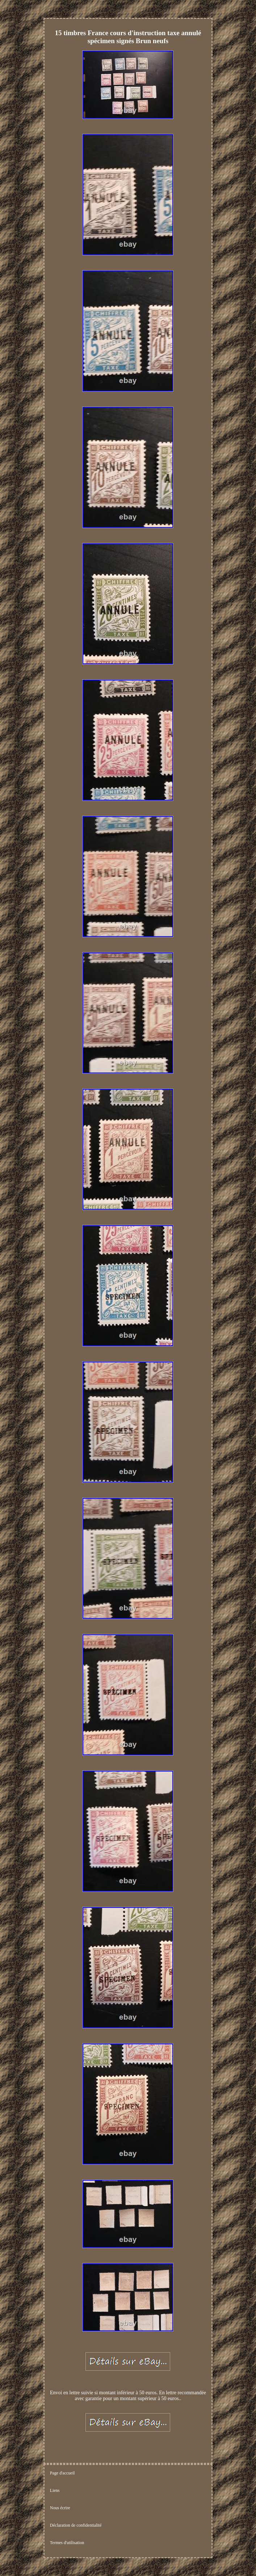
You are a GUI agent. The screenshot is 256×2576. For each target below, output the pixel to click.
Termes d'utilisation (67, 2542)
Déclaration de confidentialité (76, 2525)
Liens (55, 2490)
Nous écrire (60, 2507)
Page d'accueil (62, 2473)
